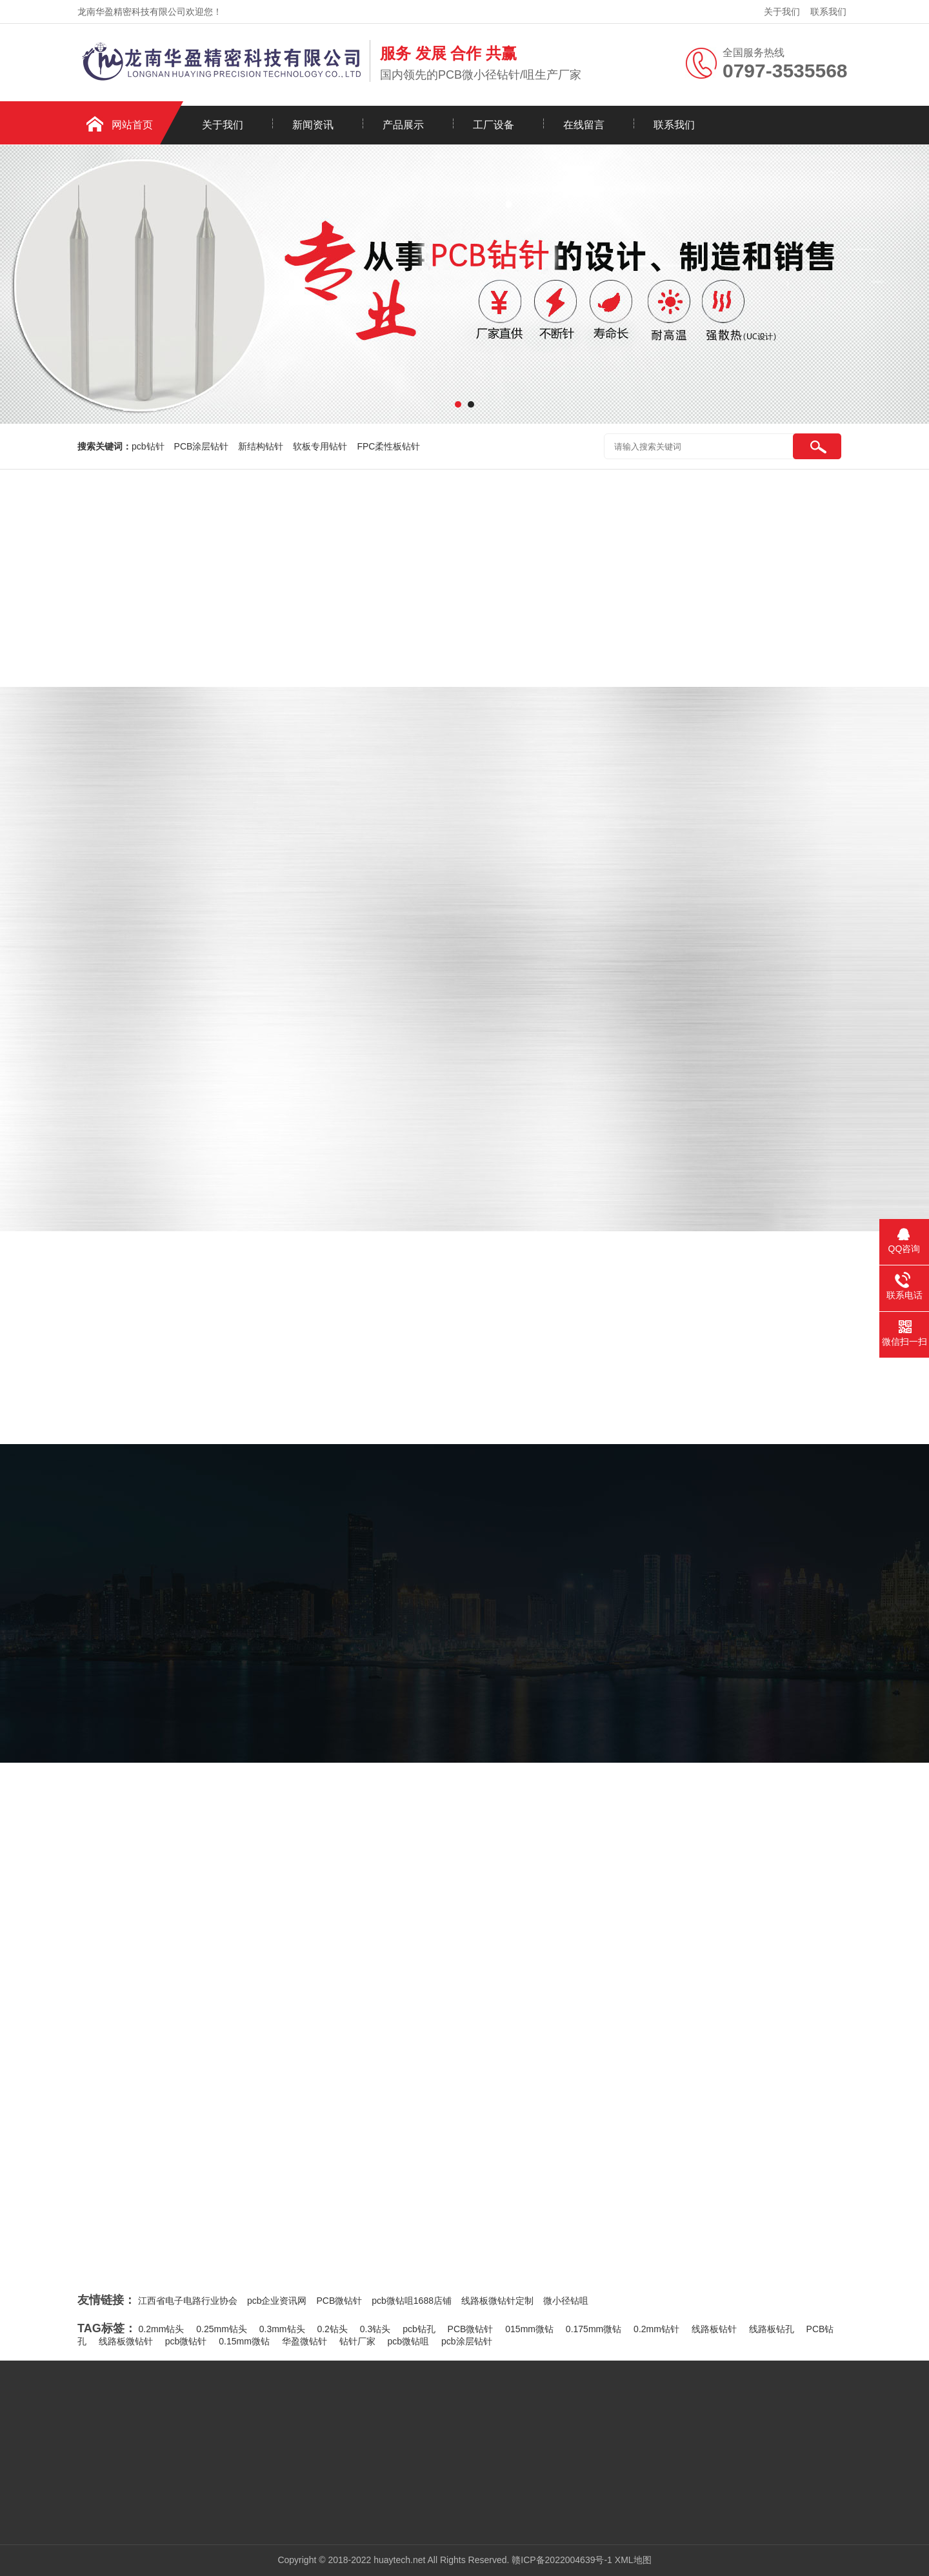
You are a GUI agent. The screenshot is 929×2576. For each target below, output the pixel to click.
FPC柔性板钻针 (388, 446)
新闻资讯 (313, 124)
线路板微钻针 (126, 2341)
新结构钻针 (260, 446)
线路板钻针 (714, 2329)
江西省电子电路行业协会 (187, 2300)
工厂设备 (493, 124)
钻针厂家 (357, 2341)
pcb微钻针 (186, 2341)
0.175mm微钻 (593, 2329)
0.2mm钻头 (162, 2329)
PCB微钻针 (339, 2300)
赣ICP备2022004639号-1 (562, 2560)
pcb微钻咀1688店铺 (412, 2300)
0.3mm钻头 (282, 2329)
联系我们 (828, 11)
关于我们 (782, 11)
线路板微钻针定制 (497, 2300)
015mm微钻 (529, 2329)
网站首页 (132, 124)
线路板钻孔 (771, 2329)
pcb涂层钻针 (466, 2341)
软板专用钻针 (320, 446)
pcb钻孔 (419, 2329)
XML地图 (633, 2560)
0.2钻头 (332, 2329)
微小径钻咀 (565, 2300)
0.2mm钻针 (656, 2329)
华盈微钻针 (304, 2341)
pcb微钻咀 (409, 2341)
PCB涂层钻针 (201, 446)
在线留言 (583, 124)
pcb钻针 (148, 446)
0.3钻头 (375, 2329)
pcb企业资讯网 (277, 2300)
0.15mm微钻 (244, 2341)
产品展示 (403, 124)
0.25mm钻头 (221, 2329)
